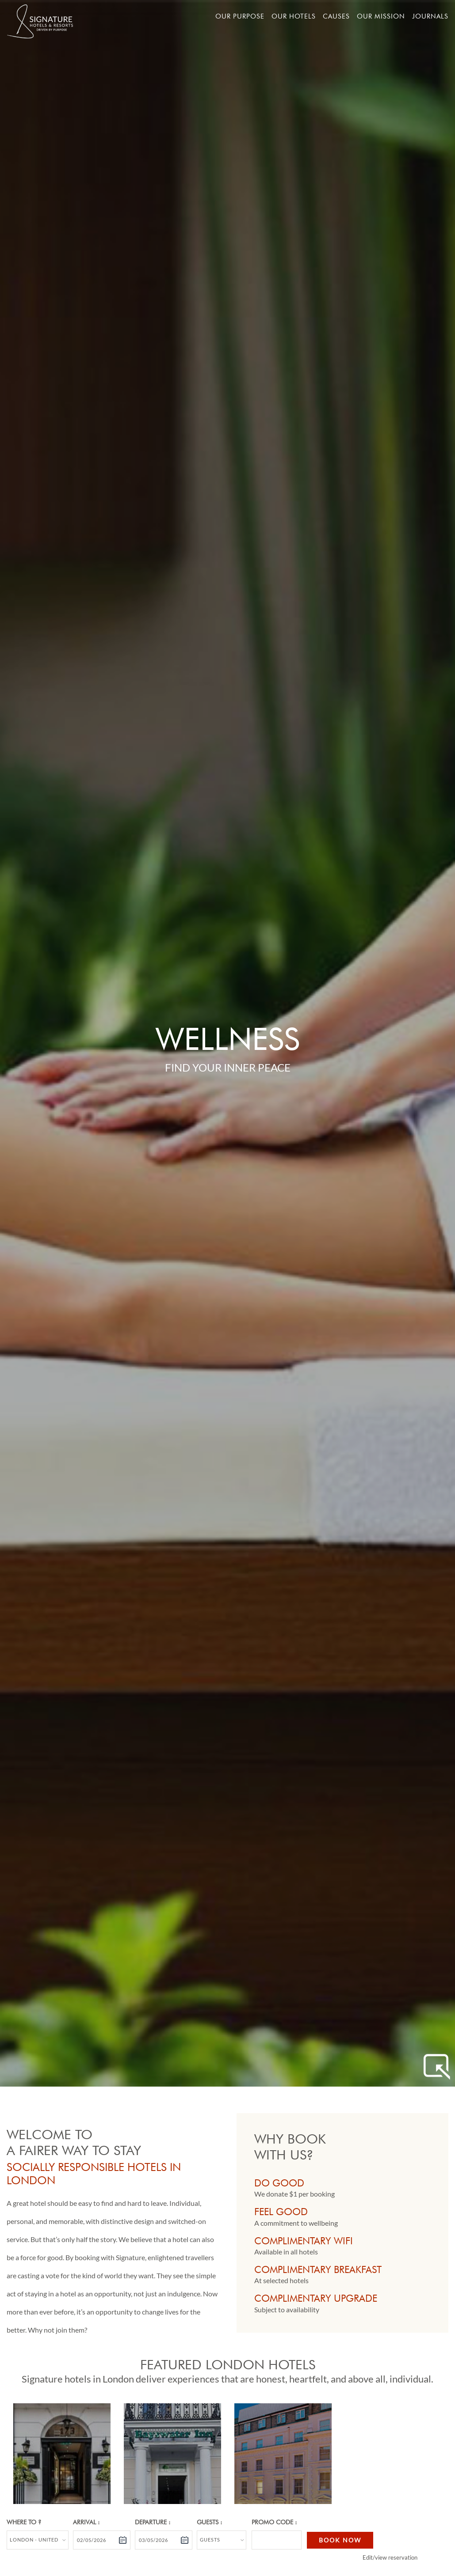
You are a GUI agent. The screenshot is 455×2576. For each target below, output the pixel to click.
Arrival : (86, 2522)
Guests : (209, 2522)
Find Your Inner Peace (228, 1067)
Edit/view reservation (390, 2557)
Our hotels (293, 16)
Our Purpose (239, 16)
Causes (336, 16)
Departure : (152, 2522)
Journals (430, 16)
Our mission (381, 16)
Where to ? (24, 2522)
